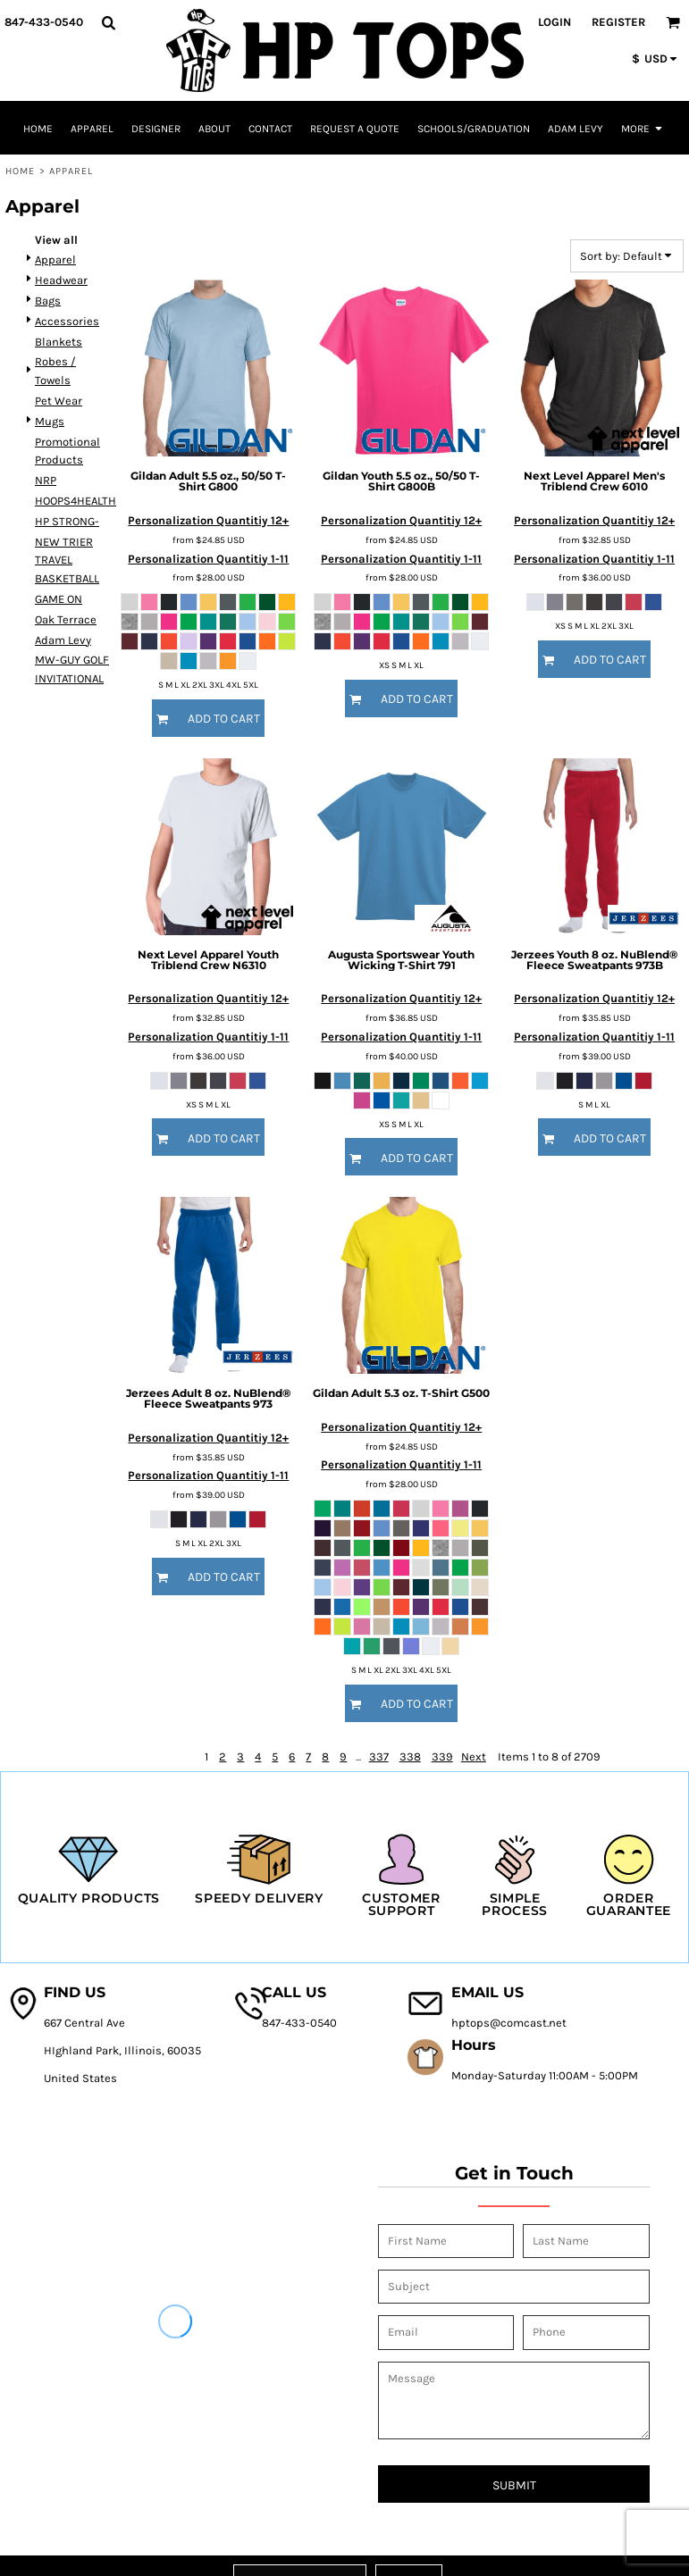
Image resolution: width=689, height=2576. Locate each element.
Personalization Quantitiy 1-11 (208, 558)
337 (379, 1756)
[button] (108, 22)
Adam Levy (63, 640)
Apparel (55, 259)
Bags (48, 300)
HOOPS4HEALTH (75, 500)
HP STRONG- (67, 521)
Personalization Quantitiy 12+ (208, 520)
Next (473, 1756)
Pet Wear (58, 400)
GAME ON (58, 599)
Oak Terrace (66, 619)
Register (618, 22)
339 (442, 1756)
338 (410, 1756)
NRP (45, 480)
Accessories (67, 321)
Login (554, 22)
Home (20, 171)
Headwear (61, 280)
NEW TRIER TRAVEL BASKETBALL (67, 560)
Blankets (58, 341)
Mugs (49, 421)
